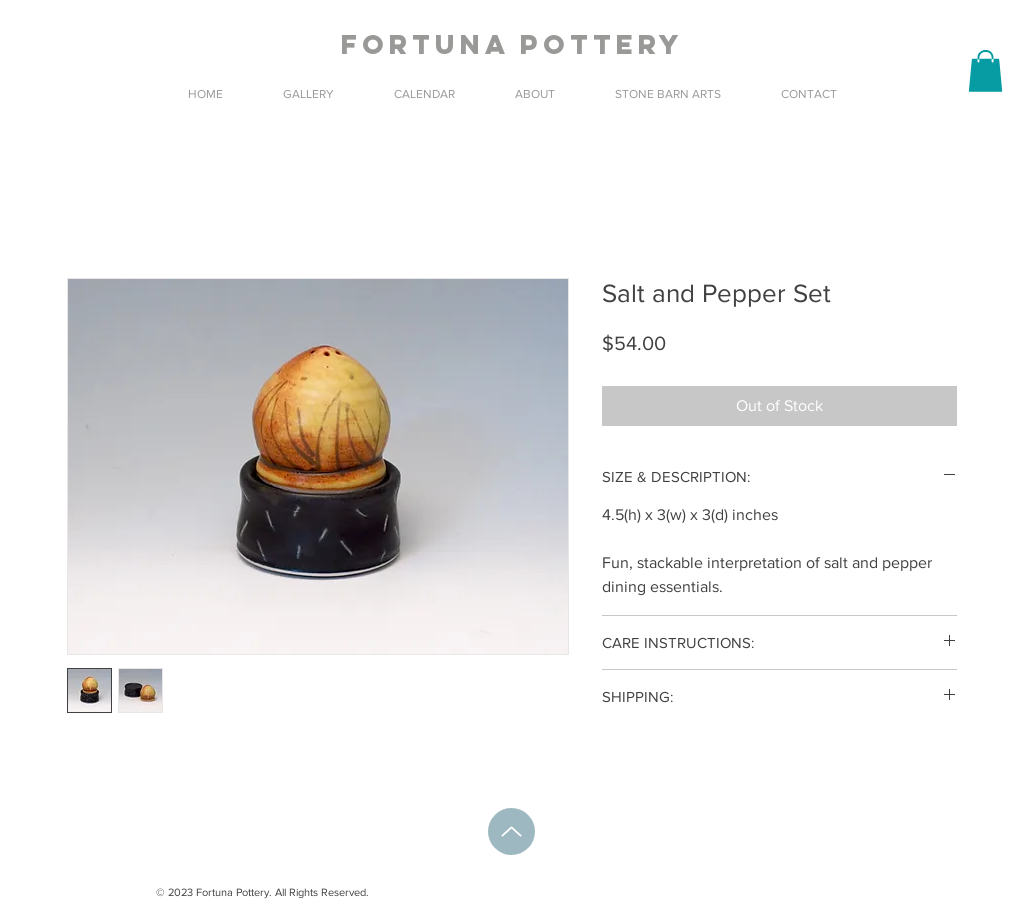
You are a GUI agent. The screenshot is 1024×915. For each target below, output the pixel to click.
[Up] (511, 831)
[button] (985, 71)
